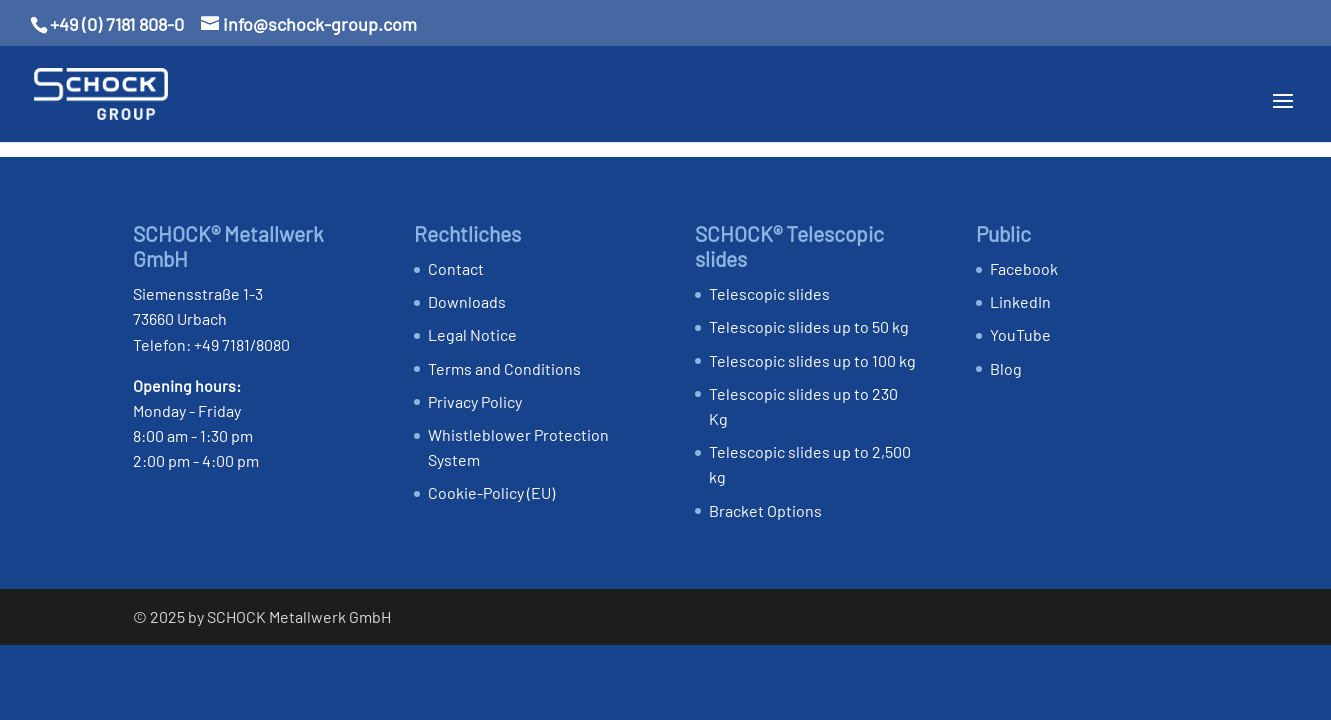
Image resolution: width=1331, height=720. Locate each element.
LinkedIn (1020, 301)
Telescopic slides (769, 293)
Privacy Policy (475, 401)
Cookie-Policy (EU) (491, 492)
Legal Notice (472, 334)
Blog (1006, 368)
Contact (456, 268)
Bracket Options (765, 510)
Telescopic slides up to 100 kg (812, 360)
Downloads (467, 301)
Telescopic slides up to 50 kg (809, 326)
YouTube (1020, 334)
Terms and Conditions (504, 368)
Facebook (1024, 268)
